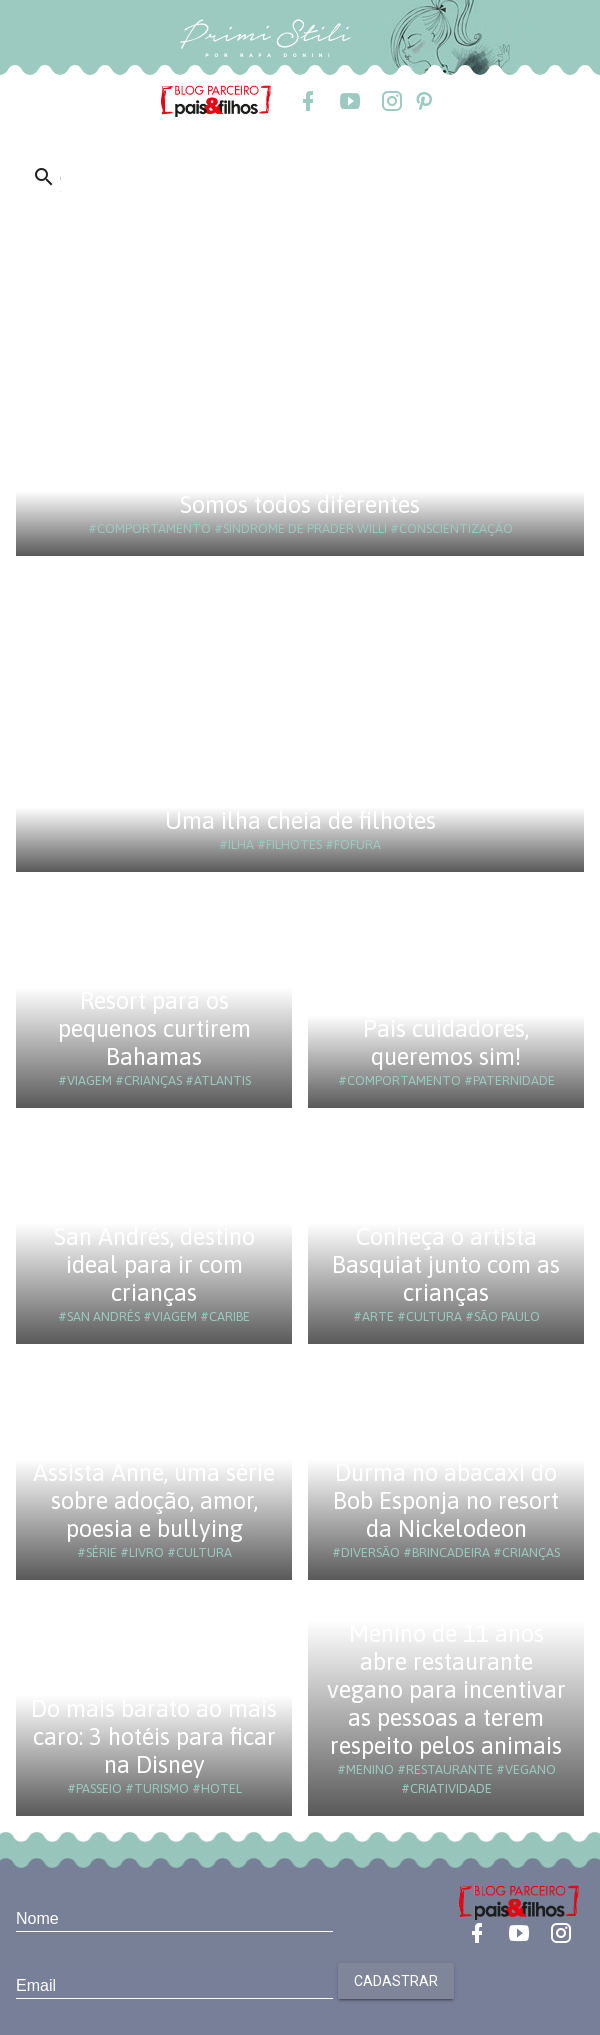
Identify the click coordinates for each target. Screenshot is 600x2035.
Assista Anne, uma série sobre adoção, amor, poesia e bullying (154, 1500)
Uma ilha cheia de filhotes (300, 820)
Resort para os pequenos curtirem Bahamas (154, 1028)
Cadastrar (396, 1981)
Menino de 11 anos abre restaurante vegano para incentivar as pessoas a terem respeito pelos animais (446, 1689)
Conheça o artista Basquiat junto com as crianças (446, 1264)
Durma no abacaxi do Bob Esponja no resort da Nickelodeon (446, 1500)
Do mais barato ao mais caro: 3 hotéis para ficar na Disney (154, 1736)
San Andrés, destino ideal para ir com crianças (154, 1264)
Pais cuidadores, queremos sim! (446, 1042)
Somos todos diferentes (300, 504)
